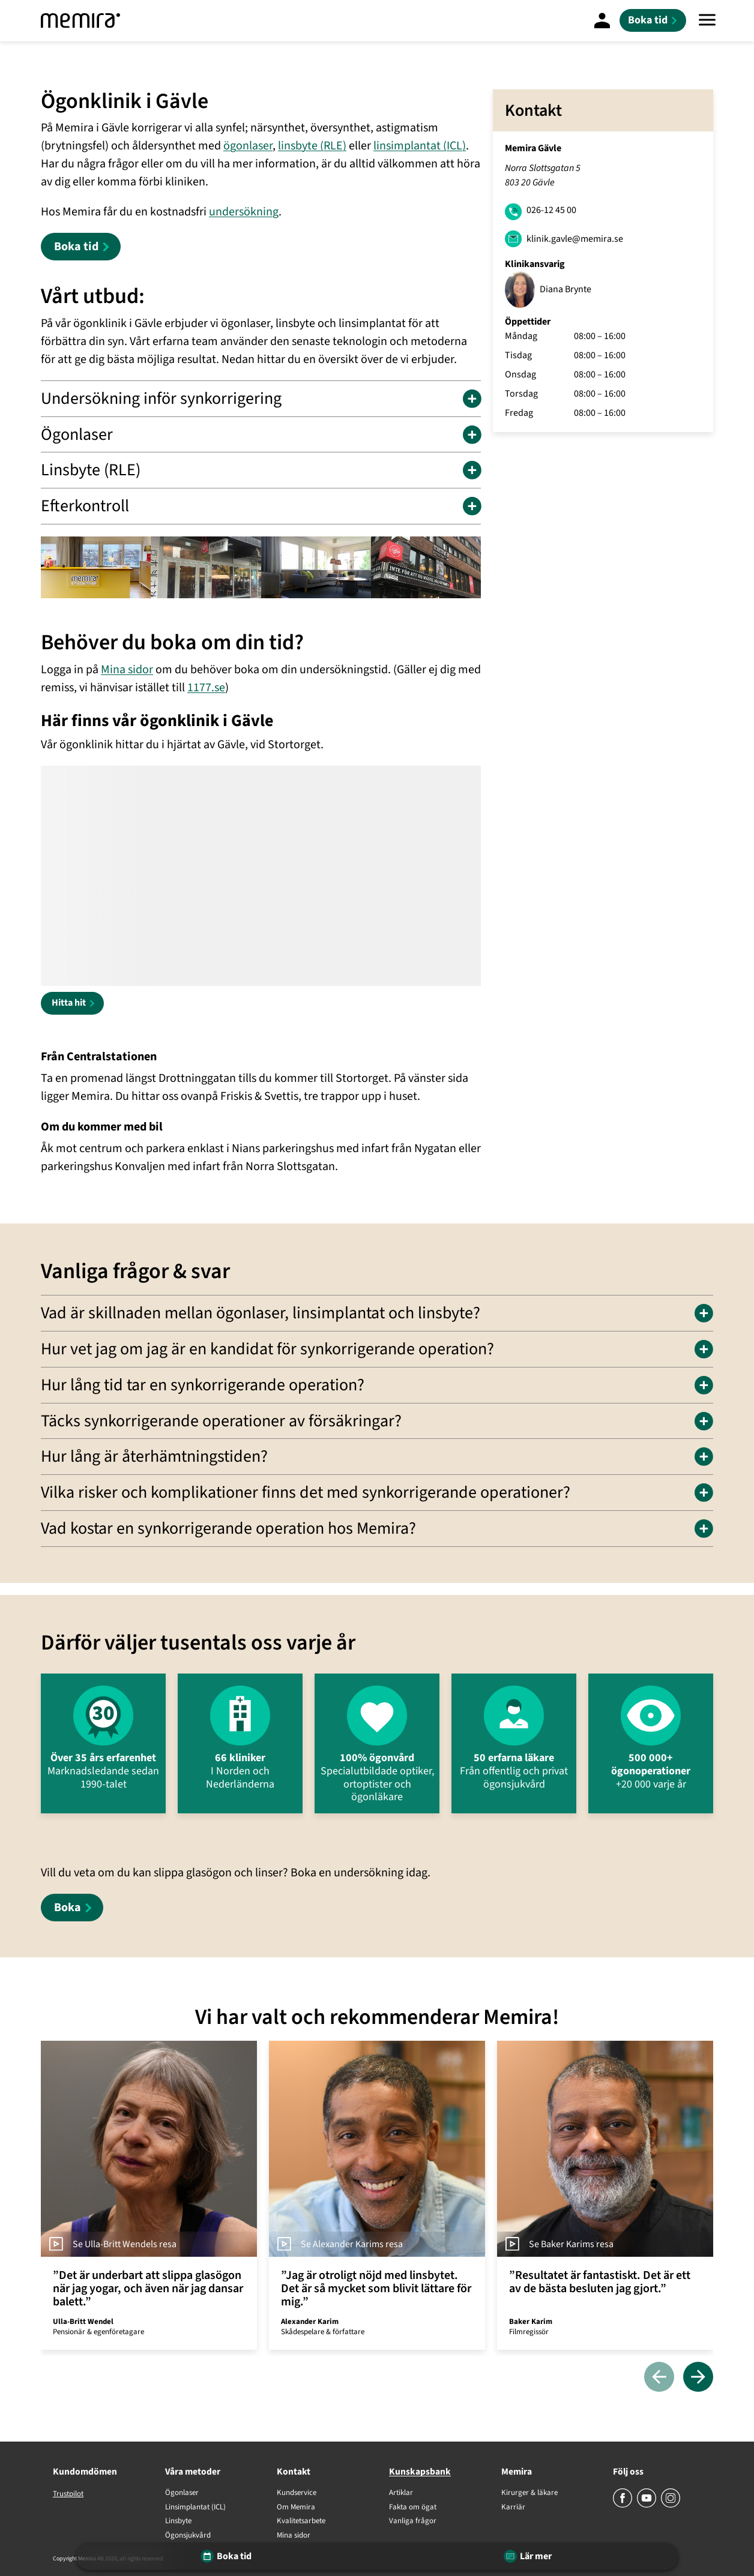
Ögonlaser (182, 2493)
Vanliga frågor (412, 2521)
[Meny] (707, 20)
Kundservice (296, 2493)
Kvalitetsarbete (301, 2521)
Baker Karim (530, 2321)
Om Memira (296, 2507)
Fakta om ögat (412, 2507)
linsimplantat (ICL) (419, 145)
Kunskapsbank (420, 2471)
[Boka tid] (653, 20)
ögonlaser (248, 145)
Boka (67, 1907)
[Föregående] (659, 2378)
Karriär (513, 2507)
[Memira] (80, 20)
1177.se (206, 687)
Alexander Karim (310, 2321)
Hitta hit (69, 1002)
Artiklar (401, 2493)
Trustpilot (68, 2493)
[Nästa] (698, 2378)
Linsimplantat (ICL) (195, 2507)
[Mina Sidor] (602, 20)
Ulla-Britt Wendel (83, 2321)
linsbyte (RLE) (312, 145)
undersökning (244, 211)
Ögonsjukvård (188, 2536)
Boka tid (76, 246)
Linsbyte (178, 2521)
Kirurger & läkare (529, 2493)
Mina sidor (127, 669)
